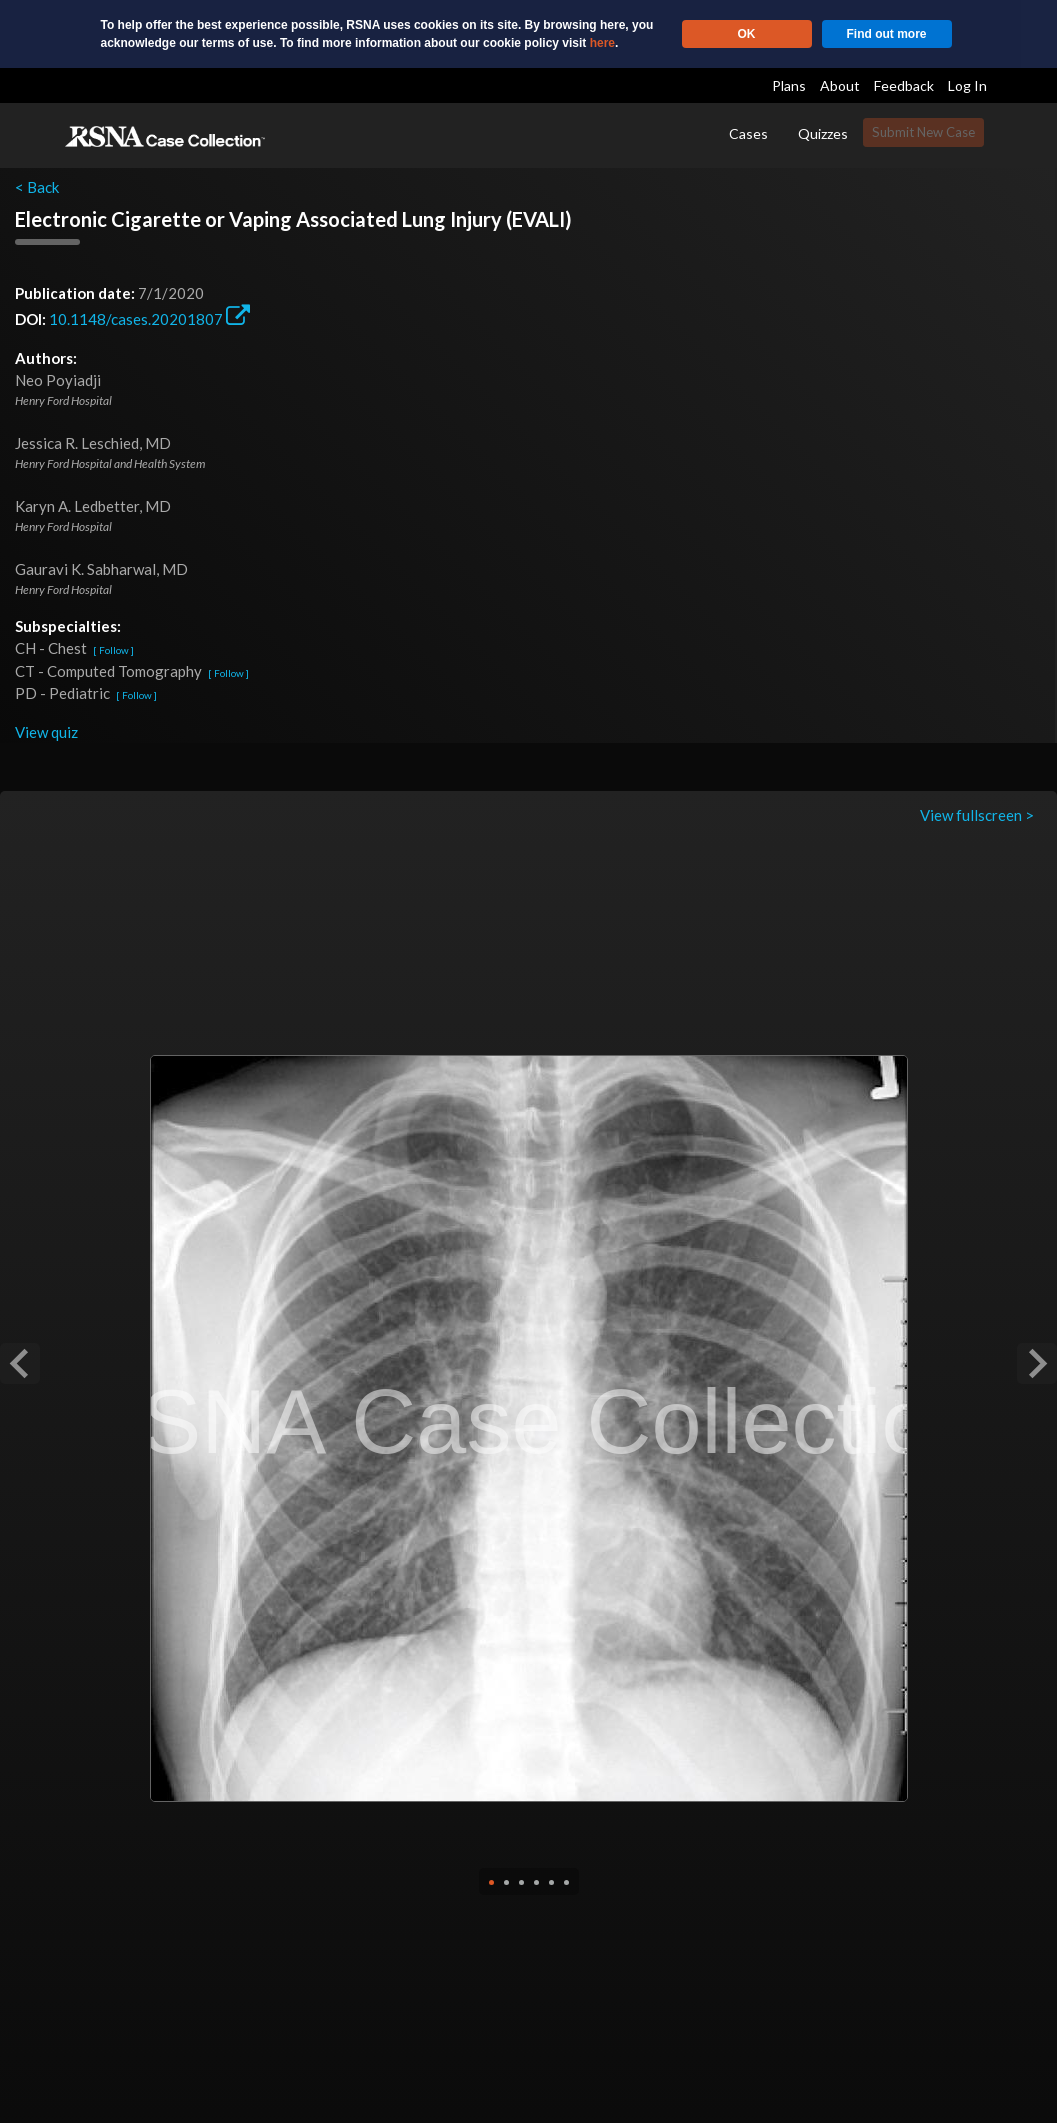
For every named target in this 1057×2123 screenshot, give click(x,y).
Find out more (887, 34)
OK (747, 34)
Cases (748, 133)
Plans (789, 85)
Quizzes (823, 133)
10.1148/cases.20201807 (149, 319)
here (602, 43)
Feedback (904, 85)
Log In (967, 85)
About (840, 85)
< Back (37, 187)
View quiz (46, 732)
